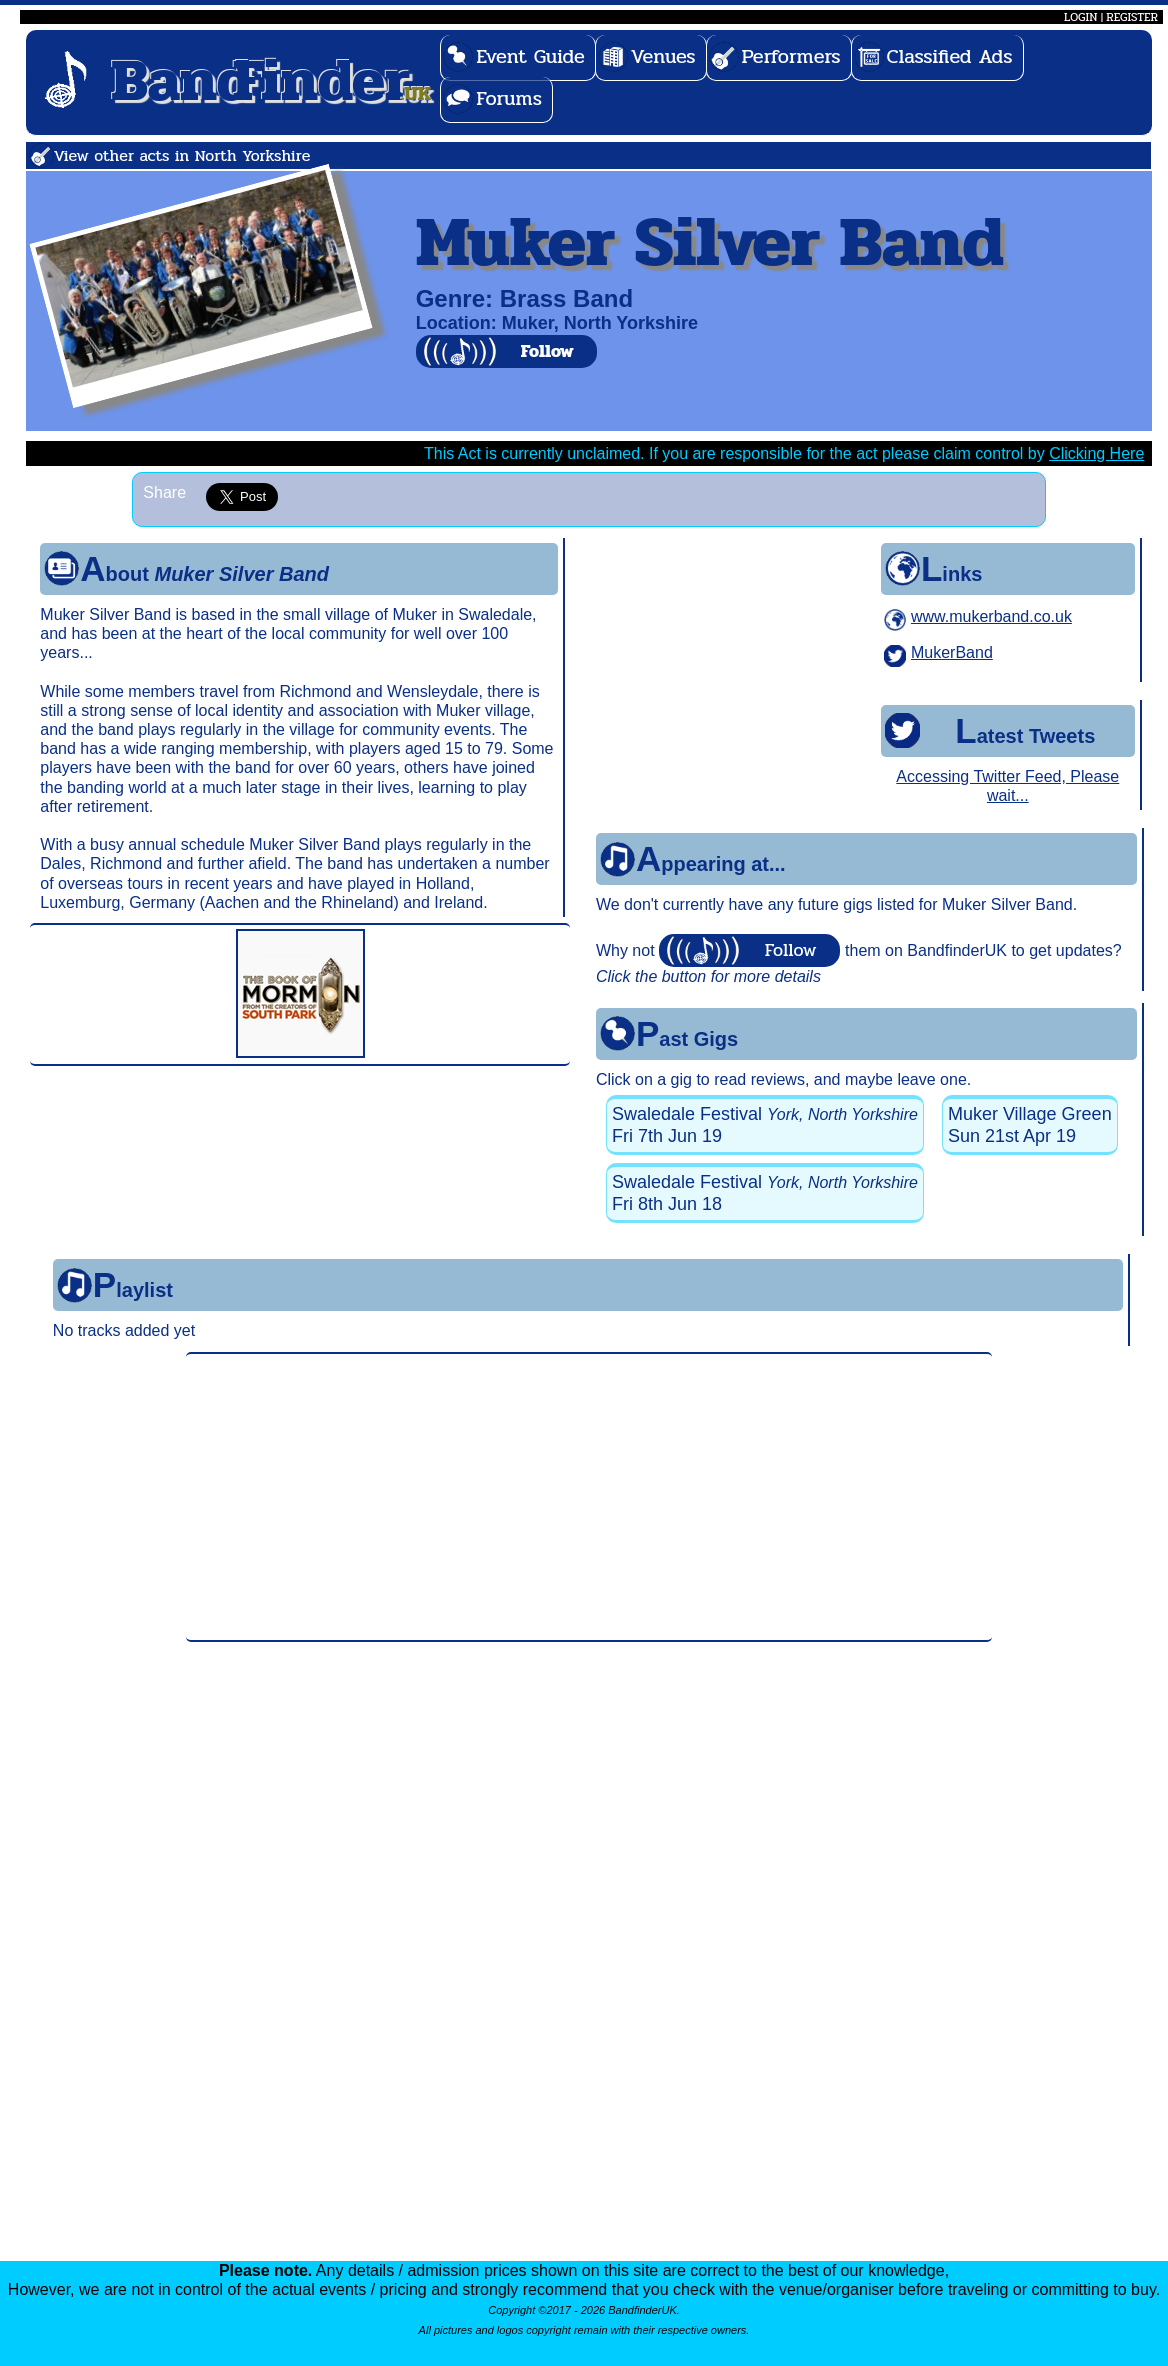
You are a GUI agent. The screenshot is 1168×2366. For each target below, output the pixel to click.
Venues (663, 56)
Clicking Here (1096, 453)
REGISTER (1132, 17)
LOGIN (1080, 17)
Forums (509, 98)
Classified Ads (950, 56)
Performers (791, 56)
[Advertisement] (589, 1497)
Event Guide (530, 56)
